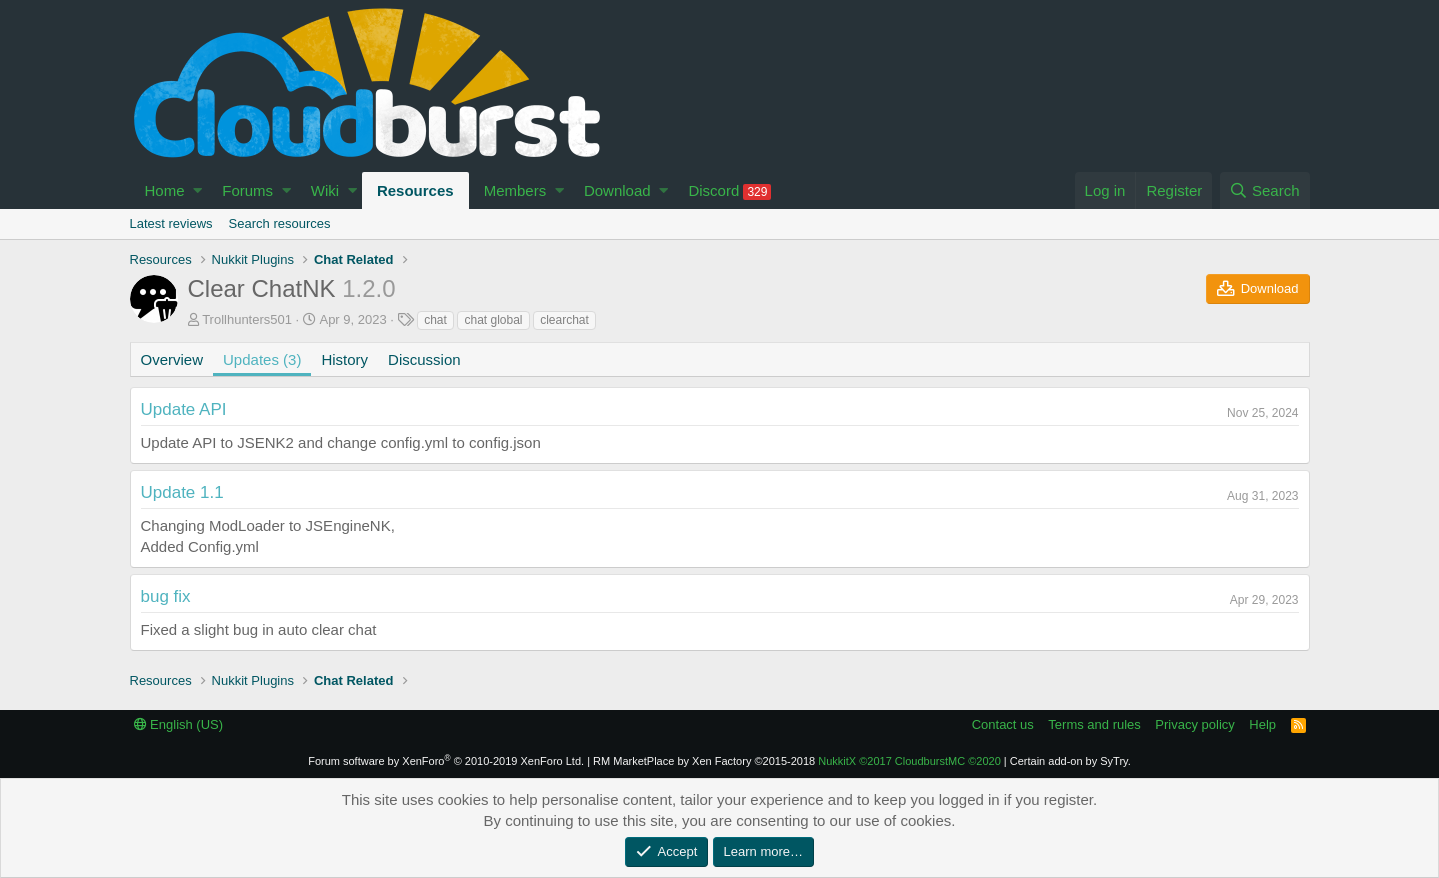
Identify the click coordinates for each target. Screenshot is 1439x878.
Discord (729, 191)
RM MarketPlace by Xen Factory (704, 761)
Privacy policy (1194, 724)
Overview (172, 359)
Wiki (325, 190)
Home (165, 190)
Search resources (280, 223)
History (344, 359)
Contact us (1003, 724)
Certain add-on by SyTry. (1070, 761)
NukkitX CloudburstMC (909, 761)
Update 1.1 (182, 492)
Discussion (424, 359)
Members (515, 190)
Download (617, 190)
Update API (184, 409)
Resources (415, 190)
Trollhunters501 (247, 319)
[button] (197, 190)
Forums (247, 190)
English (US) (179, 724)
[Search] (1265, 190)
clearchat (564, 320)
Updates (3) (262, 359)
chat (435, 320)
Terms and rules (1094, 724)
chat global (493, 320)
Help (1262, 724)
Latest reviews (171, 223)
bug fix (166, 596)
